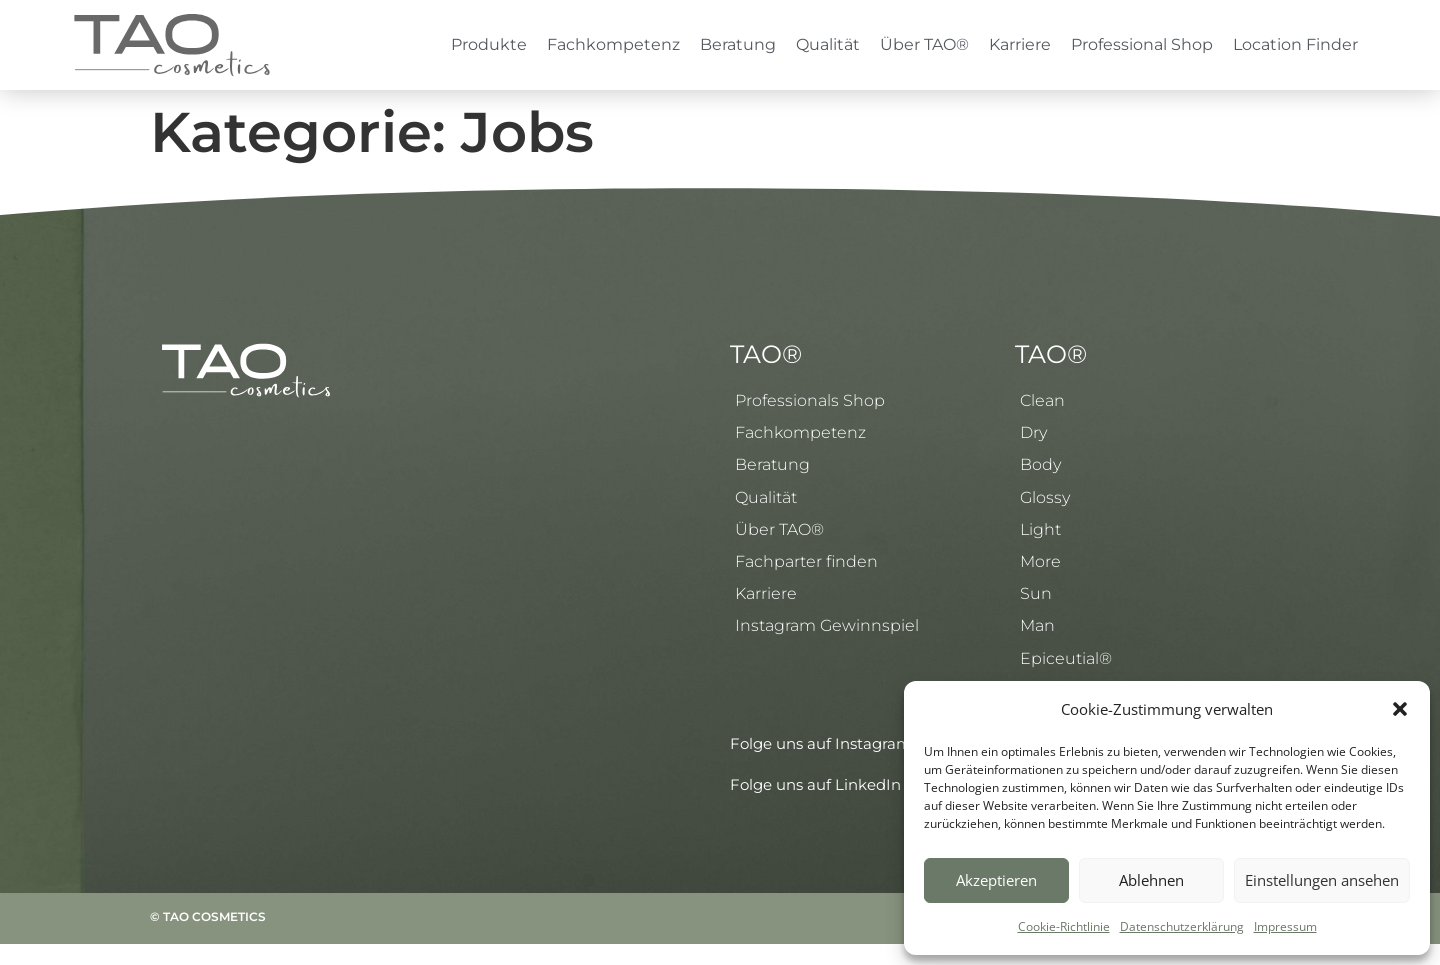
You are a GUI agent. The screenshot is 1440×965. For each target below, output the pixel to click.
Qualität (828, 44)
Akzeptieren (996, 880)
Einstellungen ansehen (1322, 880)
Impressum (1285, 926)
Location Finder (1295, 44)
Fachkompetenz (613, 44)
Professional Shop (1142, 44)
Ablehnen (1151, 880)
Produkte (489, 44)
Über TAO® (924, 44)
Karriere (1020, 44)
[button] (1400, 709)
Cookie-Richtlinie (1064, 926)
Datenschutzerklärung (1182, 926)
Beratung (738, 44)
